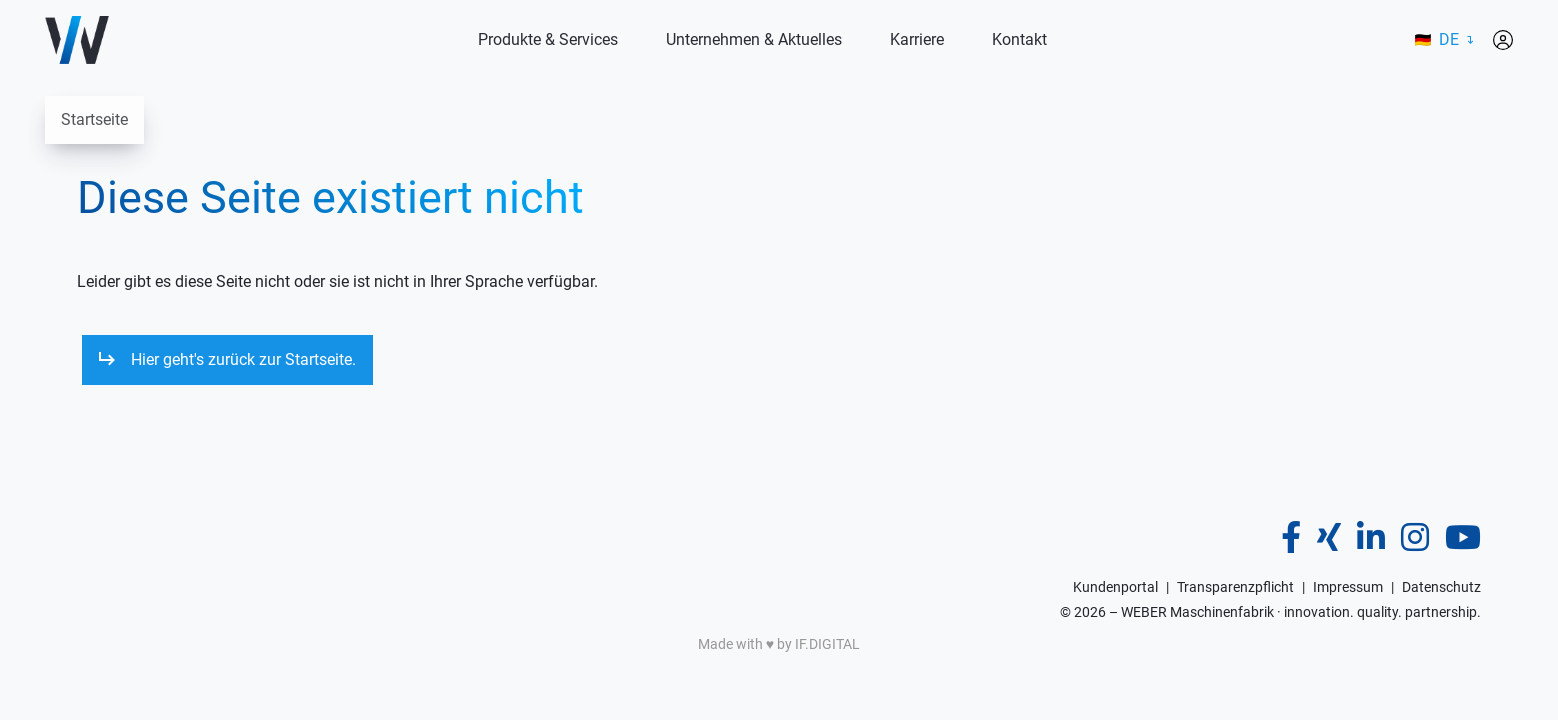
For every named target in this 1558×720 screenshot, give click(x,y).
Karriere (917, 39)
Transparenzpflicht (1235, 587)
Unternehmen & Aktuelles (754, 39)
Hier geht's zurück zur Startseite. (243, 359)
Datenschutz (1441, 587)
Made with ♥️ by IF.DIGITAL (779, 644)
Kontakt (1019, 39)
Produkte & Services (548, 39)
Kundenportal (1115, 587)
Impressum (1348, 587)
